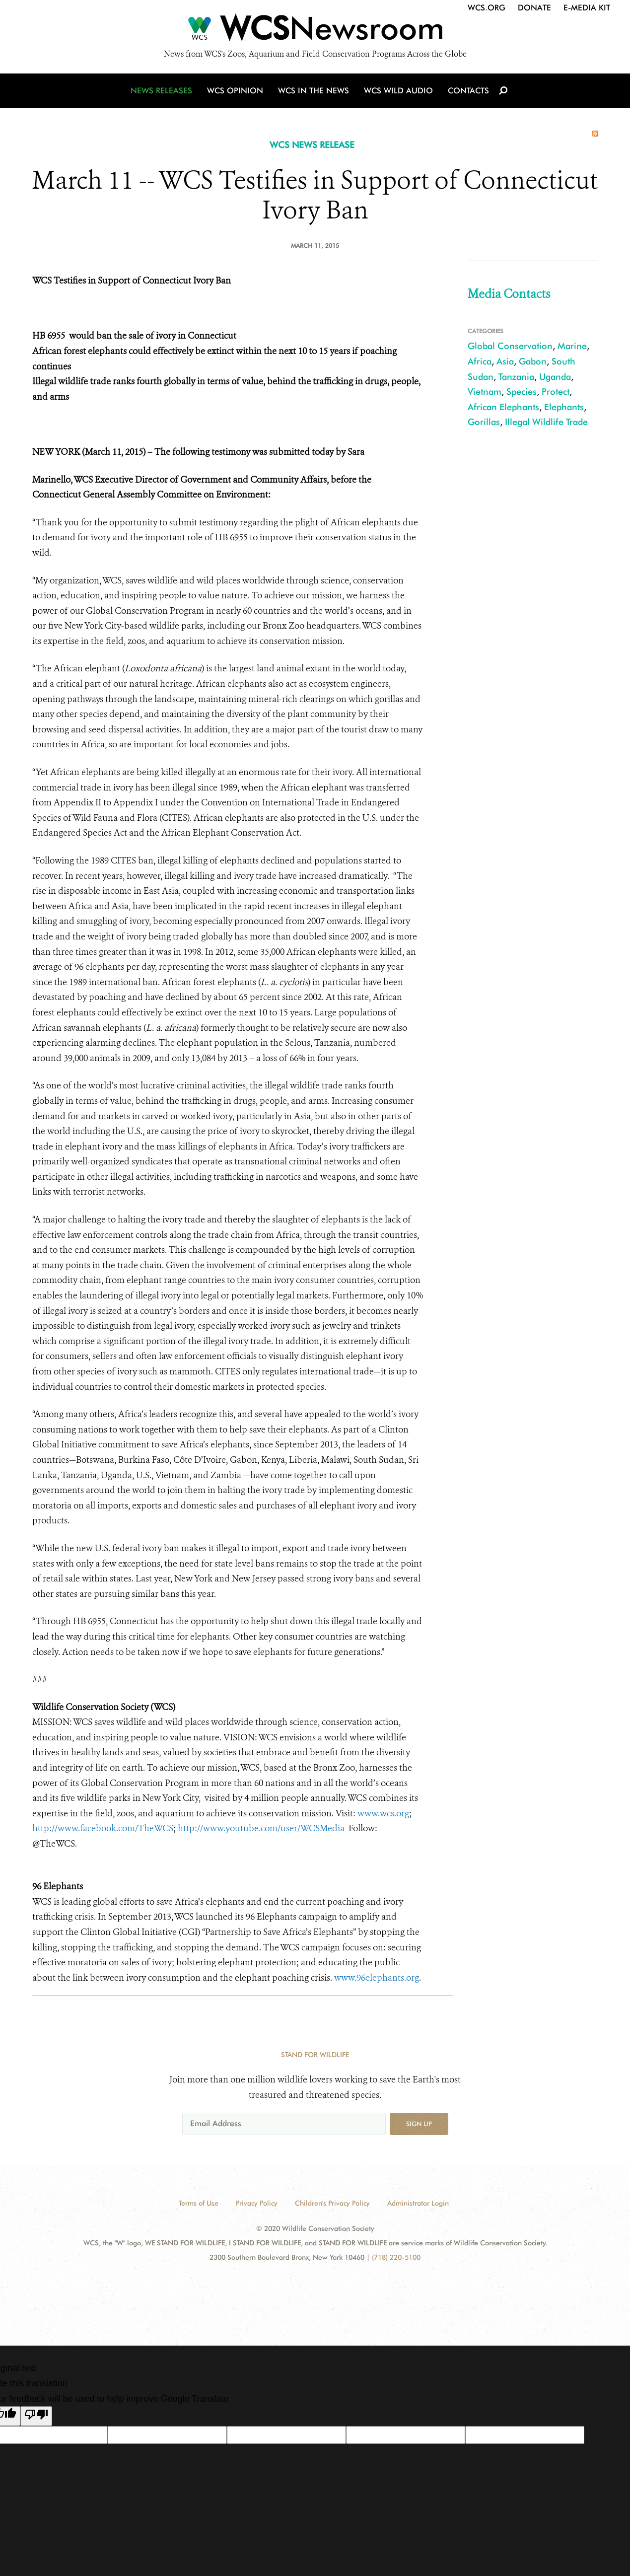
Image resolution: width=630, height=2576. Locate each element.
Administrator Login (418, 2203)
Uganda (555, 376)
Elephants (564, 407)
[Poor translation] (36, 2416)
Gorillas (484, 422)
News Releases (161, 90)
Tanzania (516, 376)
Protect (555, 391)
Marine (572, 346)
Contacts (468, 90)
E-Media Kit (586, 7)
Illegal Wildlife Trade (546, 422)
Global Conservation (510, 346)
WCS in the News (313, 90)
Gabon (533, 361)
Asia (505, 361)
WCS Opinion (235, 90)
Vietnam (484, 391)
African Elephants (503, 407)
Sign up (419, 2124)
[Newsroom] (315, 31)
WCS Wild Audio (398, 90)
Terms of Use (198, 2203)
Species (521, 391)
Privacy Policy (257, 2203)
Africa (479, 361)
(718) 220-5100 (396, 2257)
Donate (534, 7)
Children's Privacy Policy (332, 2203)
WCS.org (486, 7)
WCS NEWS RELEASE (312, 145)
